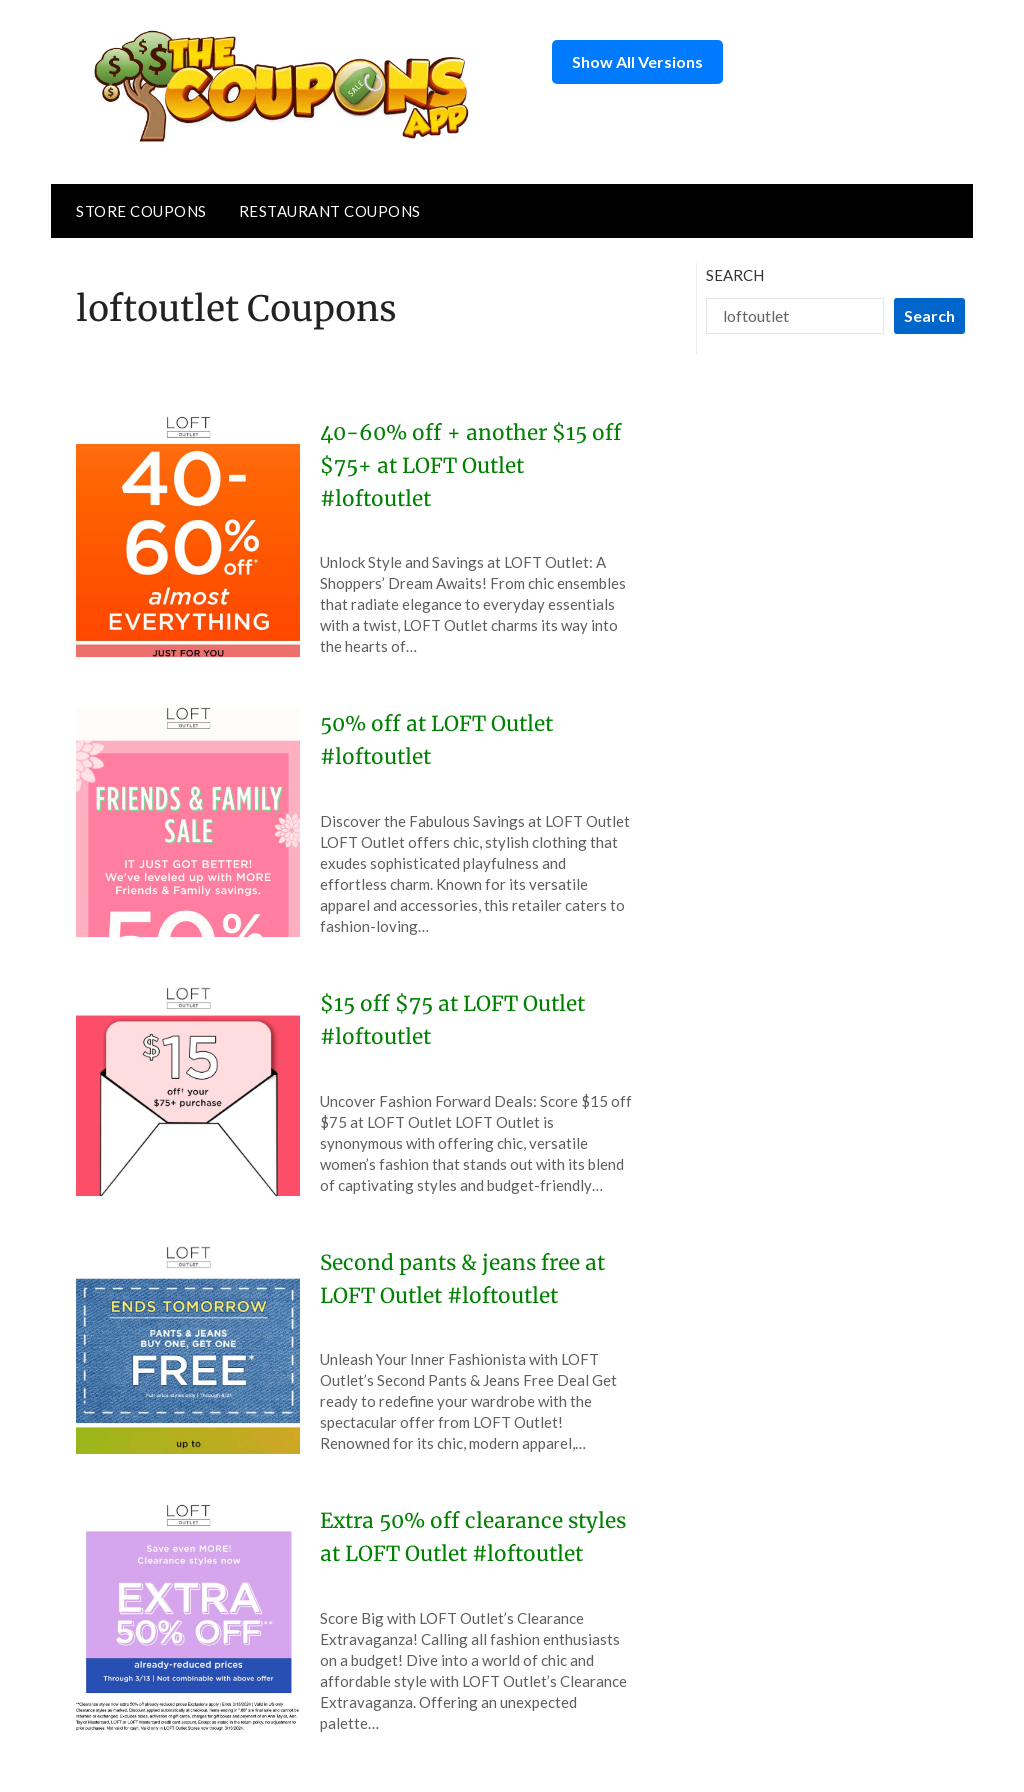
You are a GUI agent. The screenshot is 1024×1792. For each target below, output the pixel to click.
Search (735, 275)
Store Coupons (141, 211)
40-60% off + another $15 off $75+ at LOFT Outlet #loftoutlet (462, 465)
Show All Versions (637, 61)
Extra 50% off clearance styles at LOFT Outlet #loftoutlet (448, 1553)
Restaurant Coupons (330, 211)
